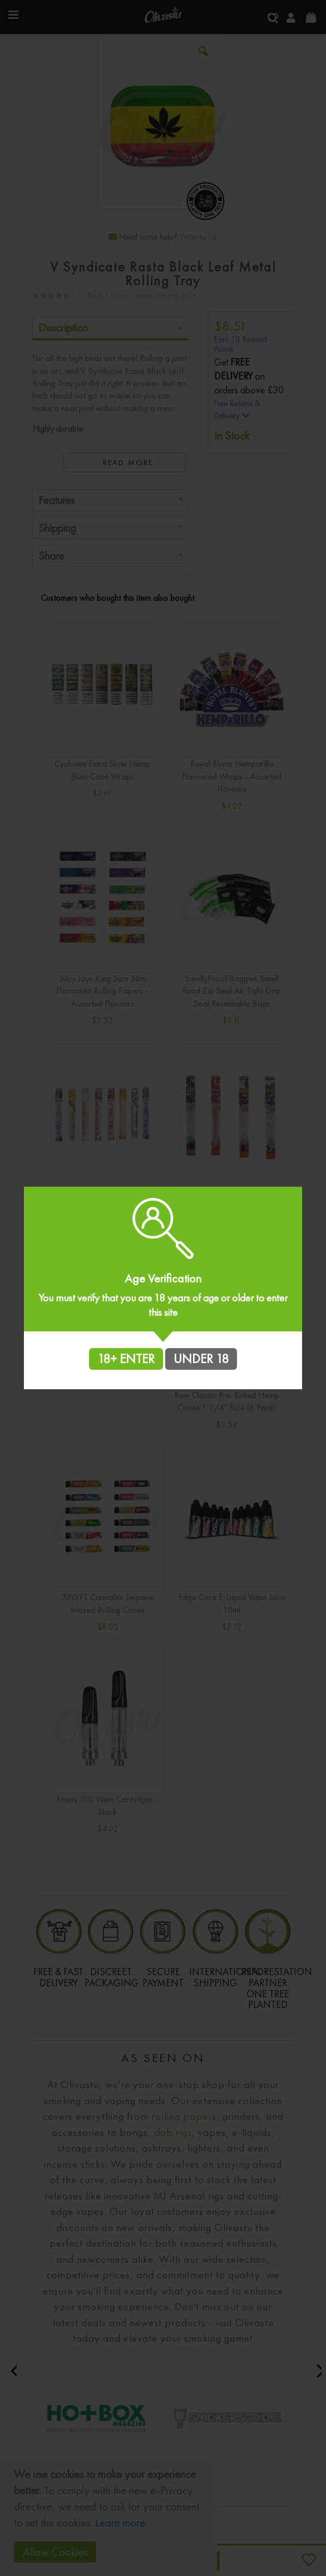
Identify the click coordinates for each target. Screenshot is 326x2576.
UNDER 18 (201, 1358)
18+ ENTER (126, 1358)
